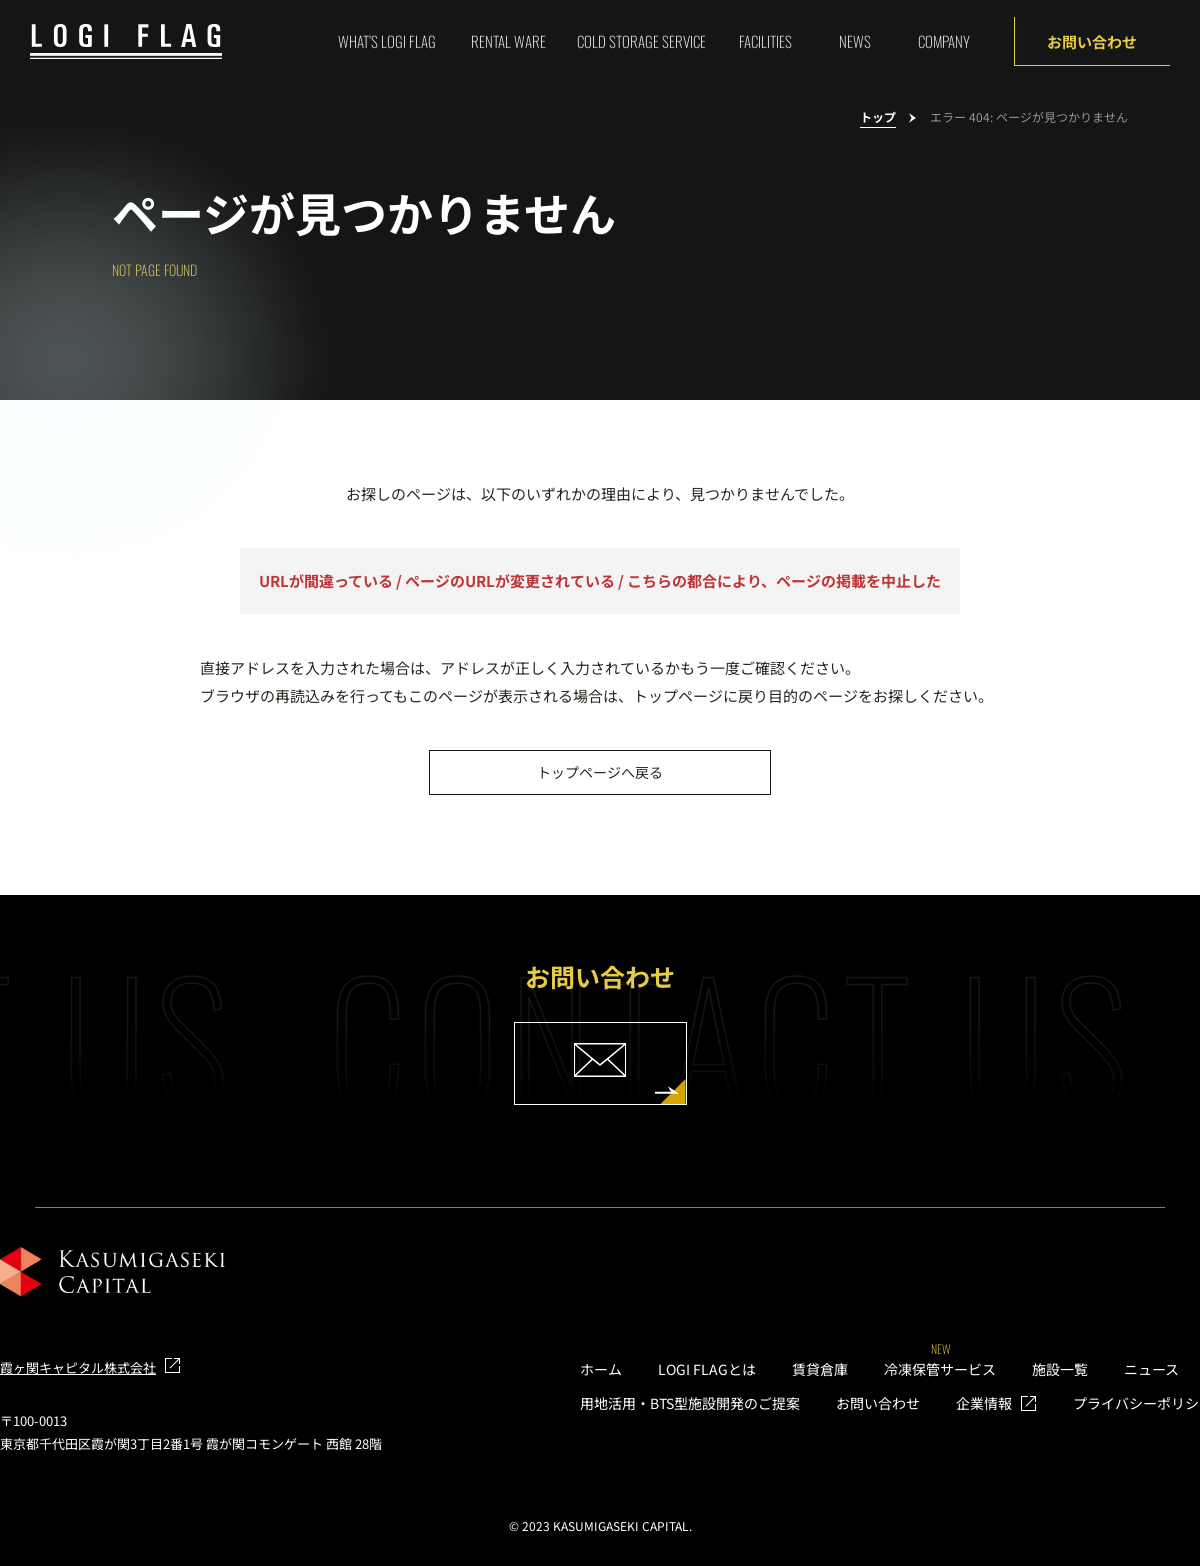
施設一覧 (1060, 1369)
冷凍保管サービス (940, 1369)
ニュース (1151, 1369)
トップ (878, 117)
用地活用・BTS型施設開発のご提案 (690, 1403)
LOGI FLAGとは (707, 1369)
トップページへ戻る (600, 772)
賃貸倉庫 (820, 1369)
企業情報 (984, 1403)
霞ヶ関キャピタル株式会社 (78, 1367)
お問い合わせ (1092, 41)
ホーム (601, 1369)
